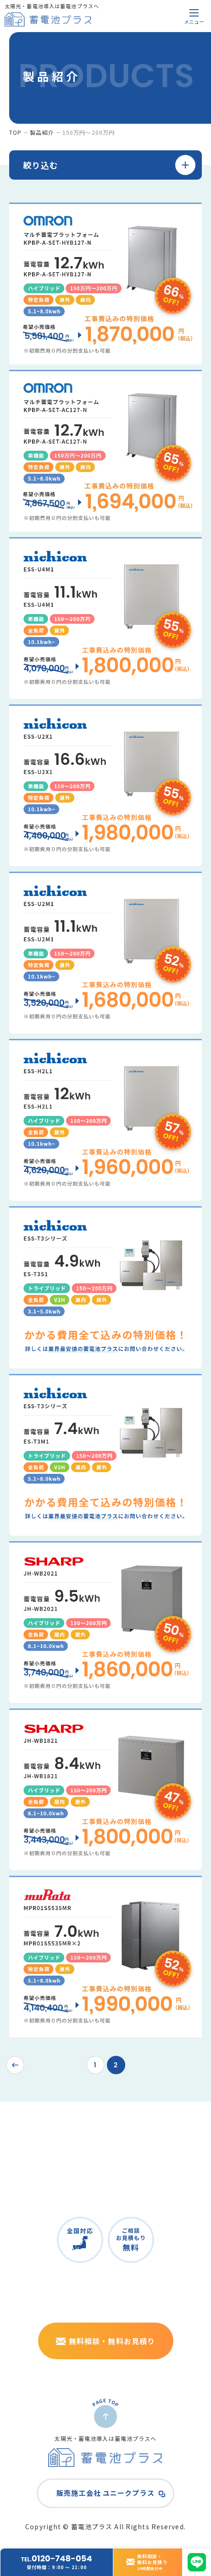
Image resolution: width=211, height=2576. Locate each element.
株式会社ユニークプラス (161, 2382)
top (15, 132)
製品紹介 (42, 132)
